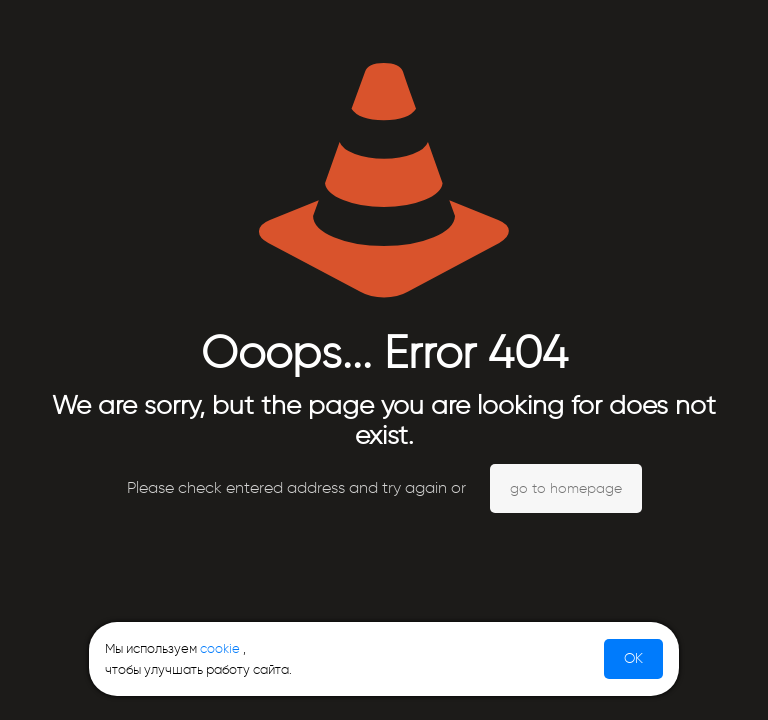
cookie (220, 648)
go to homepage (566, 488)
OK (633, 658)
